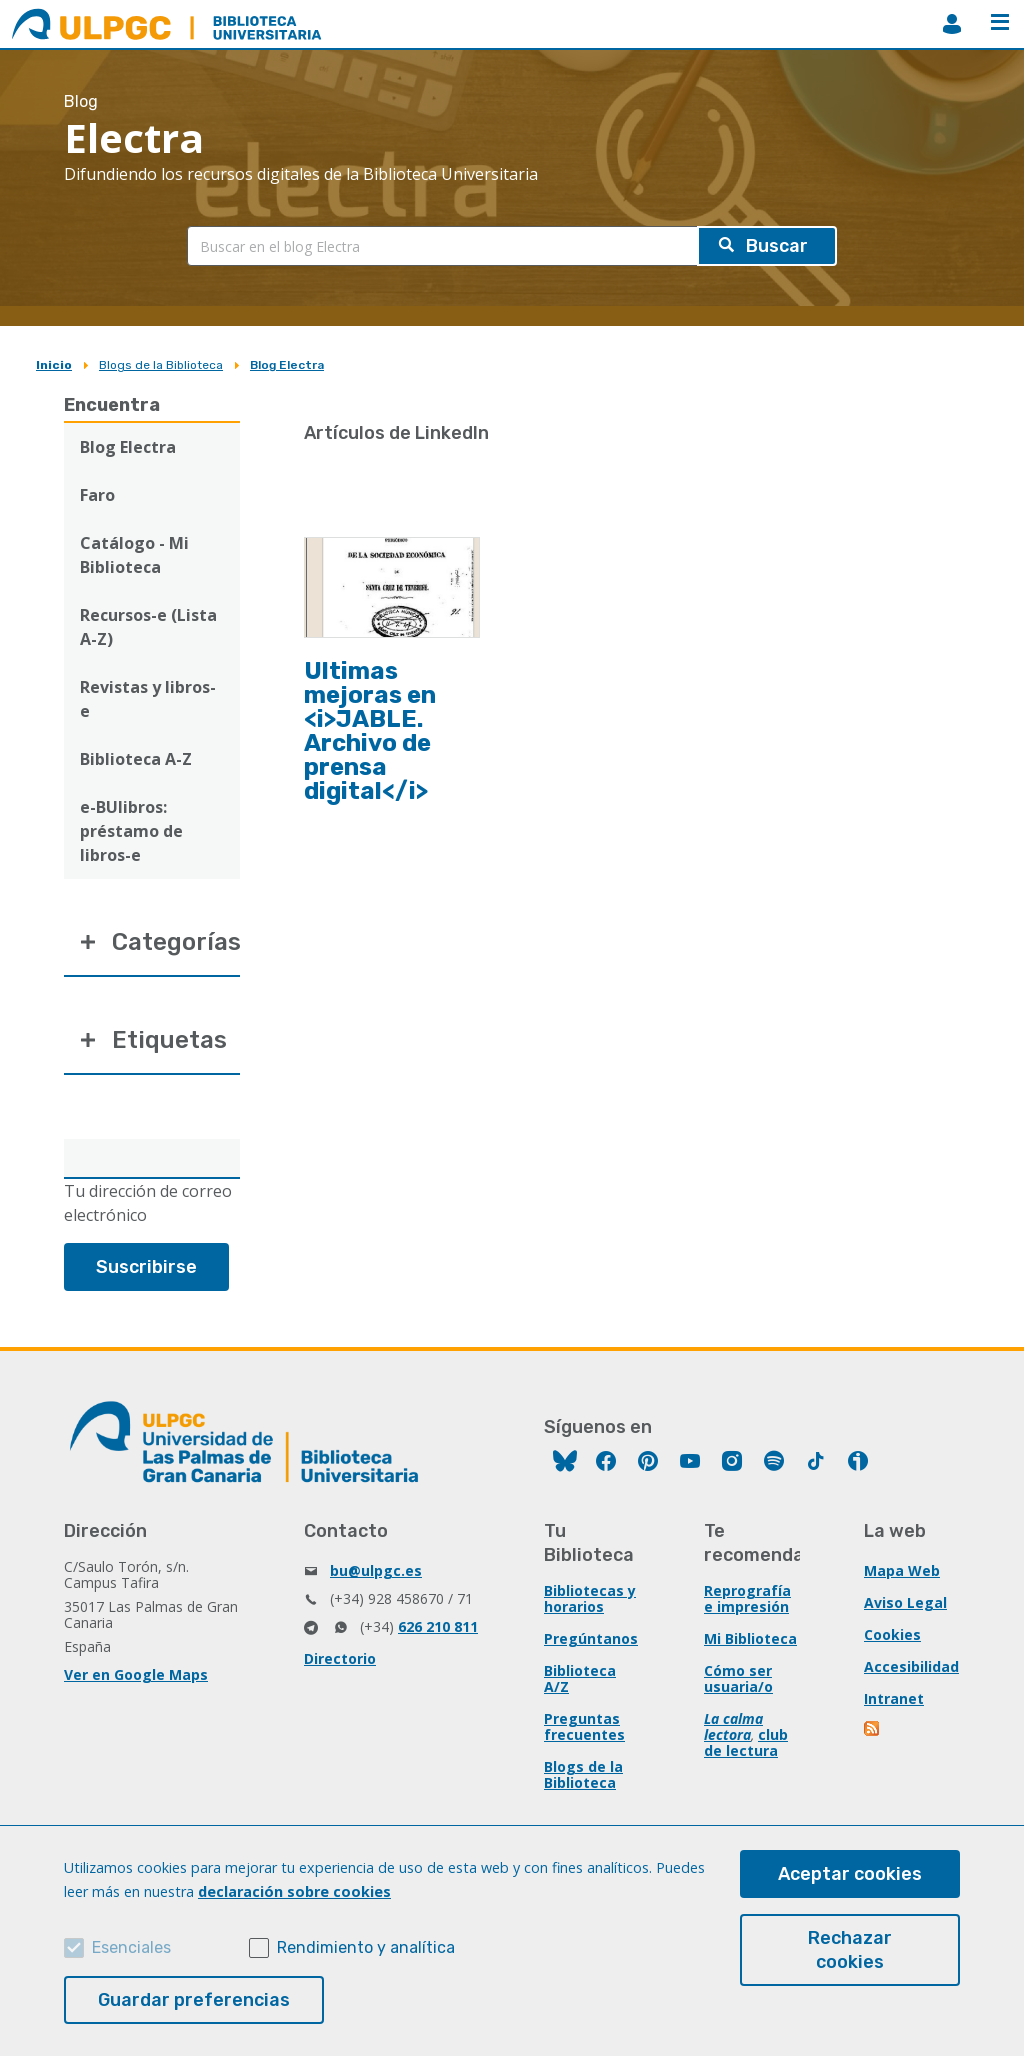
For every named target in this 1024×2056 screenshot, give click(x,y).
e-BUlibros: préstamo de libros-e (131, 831)
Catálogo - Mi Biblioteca (134, 555)
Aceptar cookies (850, 1874)
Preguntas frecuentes (584, 1726)
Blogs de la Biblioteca (161, 365)
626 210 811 (438, 1626)
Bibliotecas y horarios (590, 1598)
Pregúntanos (591, 1638)
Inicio (54, 365)
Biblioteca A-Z (136, 759)
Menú (1000, 22)
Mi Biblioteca (750, 1638)
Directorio (340, 1658)
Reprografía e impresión (747, 1598)
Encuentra (112, 405)
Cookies (892, 1634)
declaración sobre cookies (294, 1891)
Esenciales (131, 1947)
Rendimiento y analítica (366, 1947)
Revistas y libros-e (148, 699)
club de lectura (746, 1742)
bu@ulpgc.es (376, 1570)
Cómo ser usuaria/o (738, 1678)
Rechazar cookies (850, 1950)
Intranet (894, 1698)
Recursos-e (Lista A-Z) (148, 627)
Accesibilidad (911, 1666)
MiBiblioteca (952, 24)
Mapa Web (902, 1570)
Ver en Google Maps (136, 1674)
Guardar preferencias (194, 2000)
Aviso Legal (905, 1602)
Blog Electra (287, 365)
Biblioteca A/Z (580, 1678)
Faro (97, 495)
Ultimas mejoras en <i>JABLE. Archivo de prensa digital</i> (370, 731)
